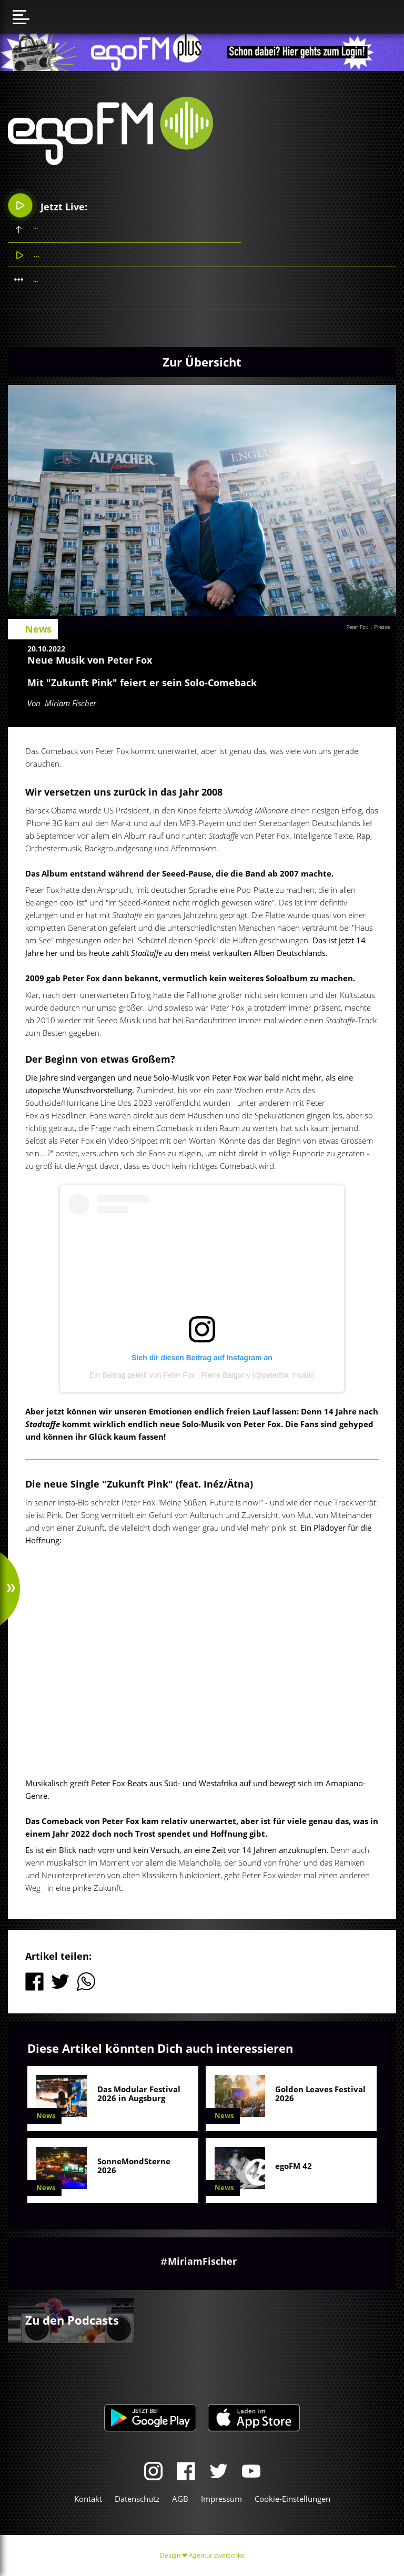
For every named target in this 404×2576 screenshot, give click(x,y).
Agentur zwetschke (217, 2555)
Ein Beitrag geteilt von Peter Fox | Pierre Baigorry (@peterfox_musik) (202, 1375)
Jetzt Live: (48, 205)
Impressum (221, 2498)
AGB (180, 2498)
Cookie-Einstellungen (292, 2498)
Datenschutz (137, 2498)
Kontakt (88, 2498)
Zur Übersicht (202, 362)
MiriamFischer (202, 2261)
